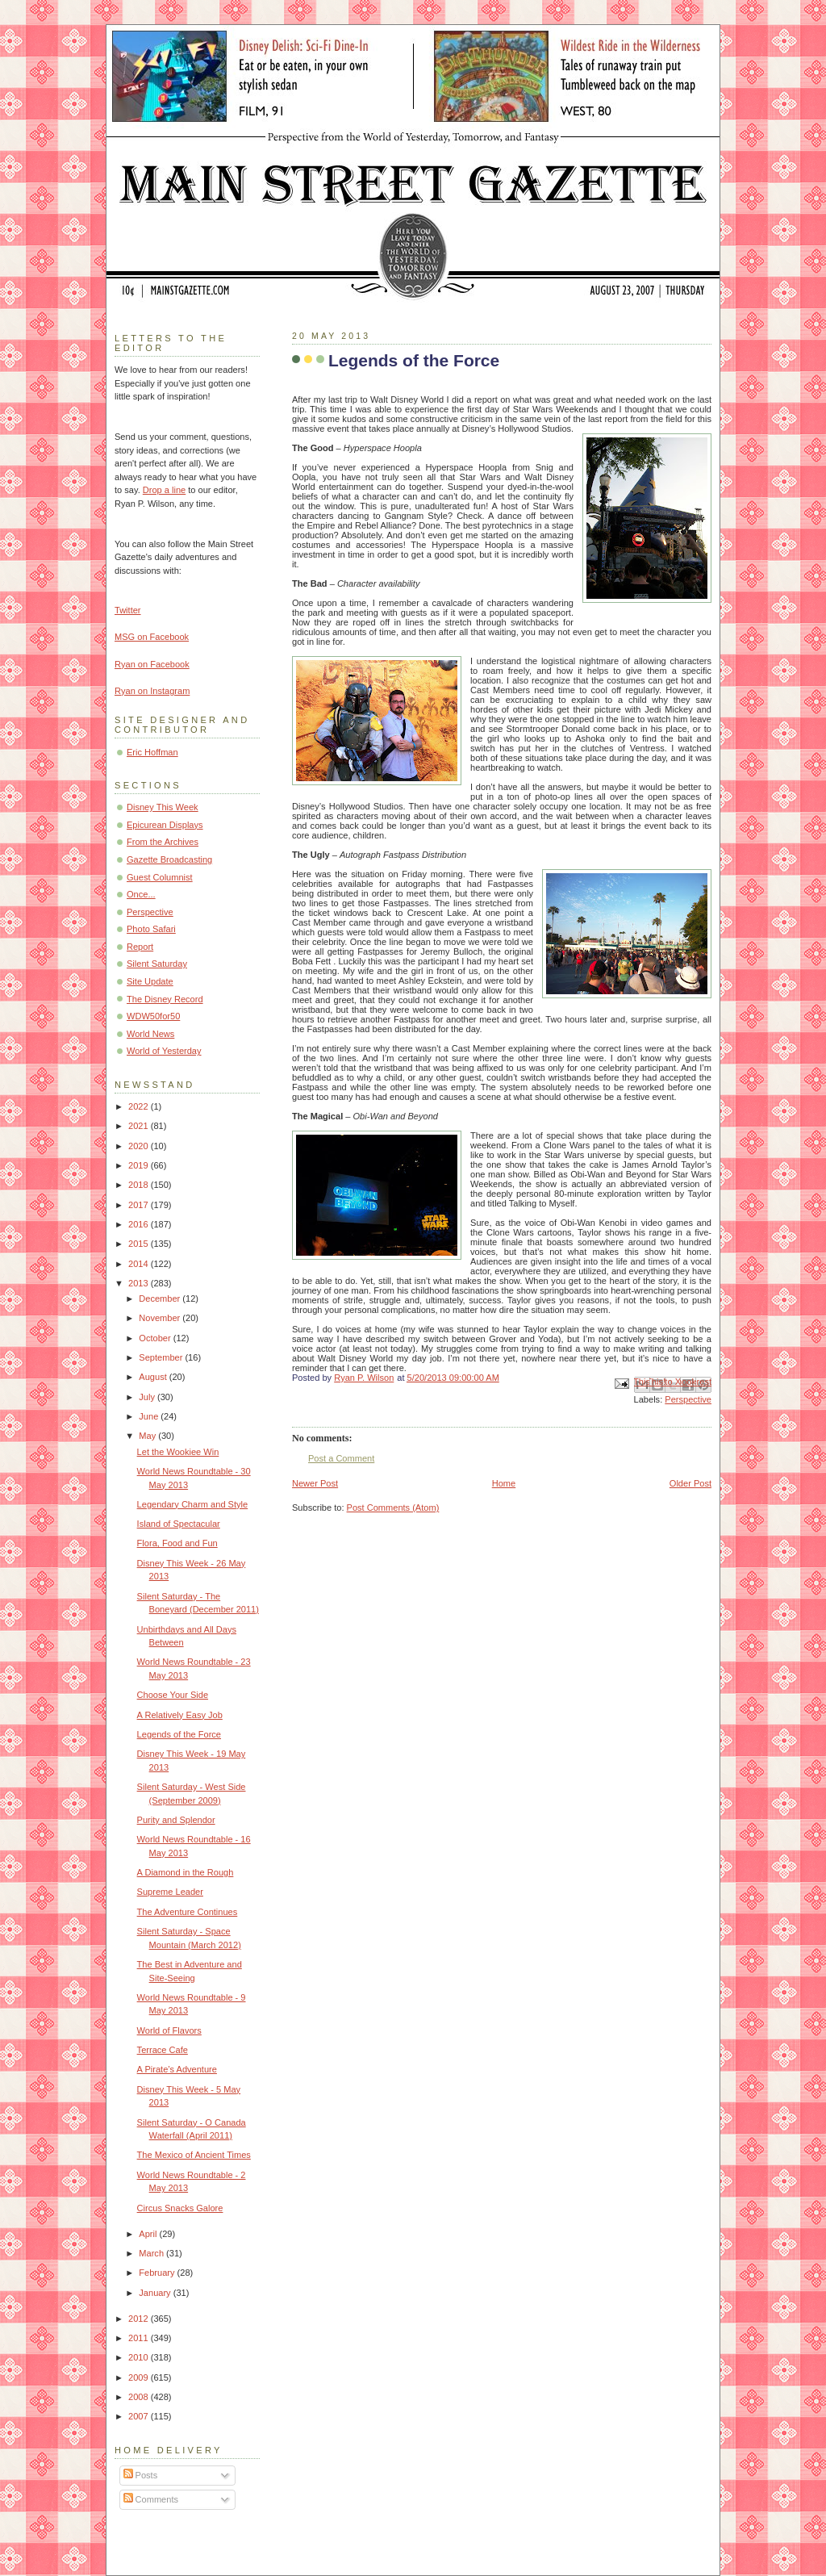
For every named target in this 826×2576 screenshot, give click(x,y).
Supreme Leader (170, 1891)
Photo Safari (151, 929)
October (156, 1338)
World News (150, 1034)
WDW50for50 (153, 1016)
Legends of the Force (179, 1734)
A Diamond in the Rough (185, 1872)
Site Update (150, 981)
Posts (140, 2475)
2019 (139, 1165)
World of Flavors (169, 2030)
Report (140, 946)
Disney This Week (162, 807)
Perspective (688, 1399)
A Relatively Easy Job (180, 1715)
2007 (139, 2416)
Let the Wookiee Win (178, 1452)
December (160, 1298)
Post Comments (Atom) (393, 1507)
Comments (150, 2499)
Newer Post (315, 1483)
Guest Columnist (160, 877)
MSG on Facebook (152, 637)
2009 (139, 2377)
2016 (139, 1224)
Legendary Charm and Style (192, 1504)
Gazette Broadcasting (169, 859)
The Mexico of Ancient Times (194, 2155)
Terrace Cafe (162, 2050)
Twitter (128, 610)
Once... (141, 894)
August (154, 1377)
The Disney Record (165, 999)
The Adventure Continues (187, 1912)
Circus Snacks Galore (180, 2208)
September (162, 1357)
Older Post (690, 1483)
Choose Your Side (172, 1695)
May (148, 1436)
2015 (139, 1243)
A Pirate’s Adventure (177, 2069)
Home (503, 1483)
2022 (139, 1106)
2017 (139, 1205)
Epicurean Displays (165, 825)
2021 (139, 1126)
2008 (139, 2397)
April (149, 2234)
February (158, 2272)
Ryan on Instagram (152, 691)
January (156, 2293)
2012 (139, 2318)
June (150, 1416)
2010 (139, 2357)
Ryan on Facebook (152, 664)
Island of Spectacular (178, 1523)
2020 (139, 1146)
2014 (139, 1264)
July (148, 1397)
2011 (139, 2338)
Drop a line (164, 490)
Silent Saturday (157, 963)
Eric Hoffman (152, 752)
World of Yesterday (164, 1051)
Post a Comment (341, 1458)
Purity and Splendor (176, 1820)
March (152, 2253)
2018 (139, 1185)
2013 (139, 1283)
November (160, 1318)
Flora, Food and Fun (177, 1543)
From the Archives (162, 842)
